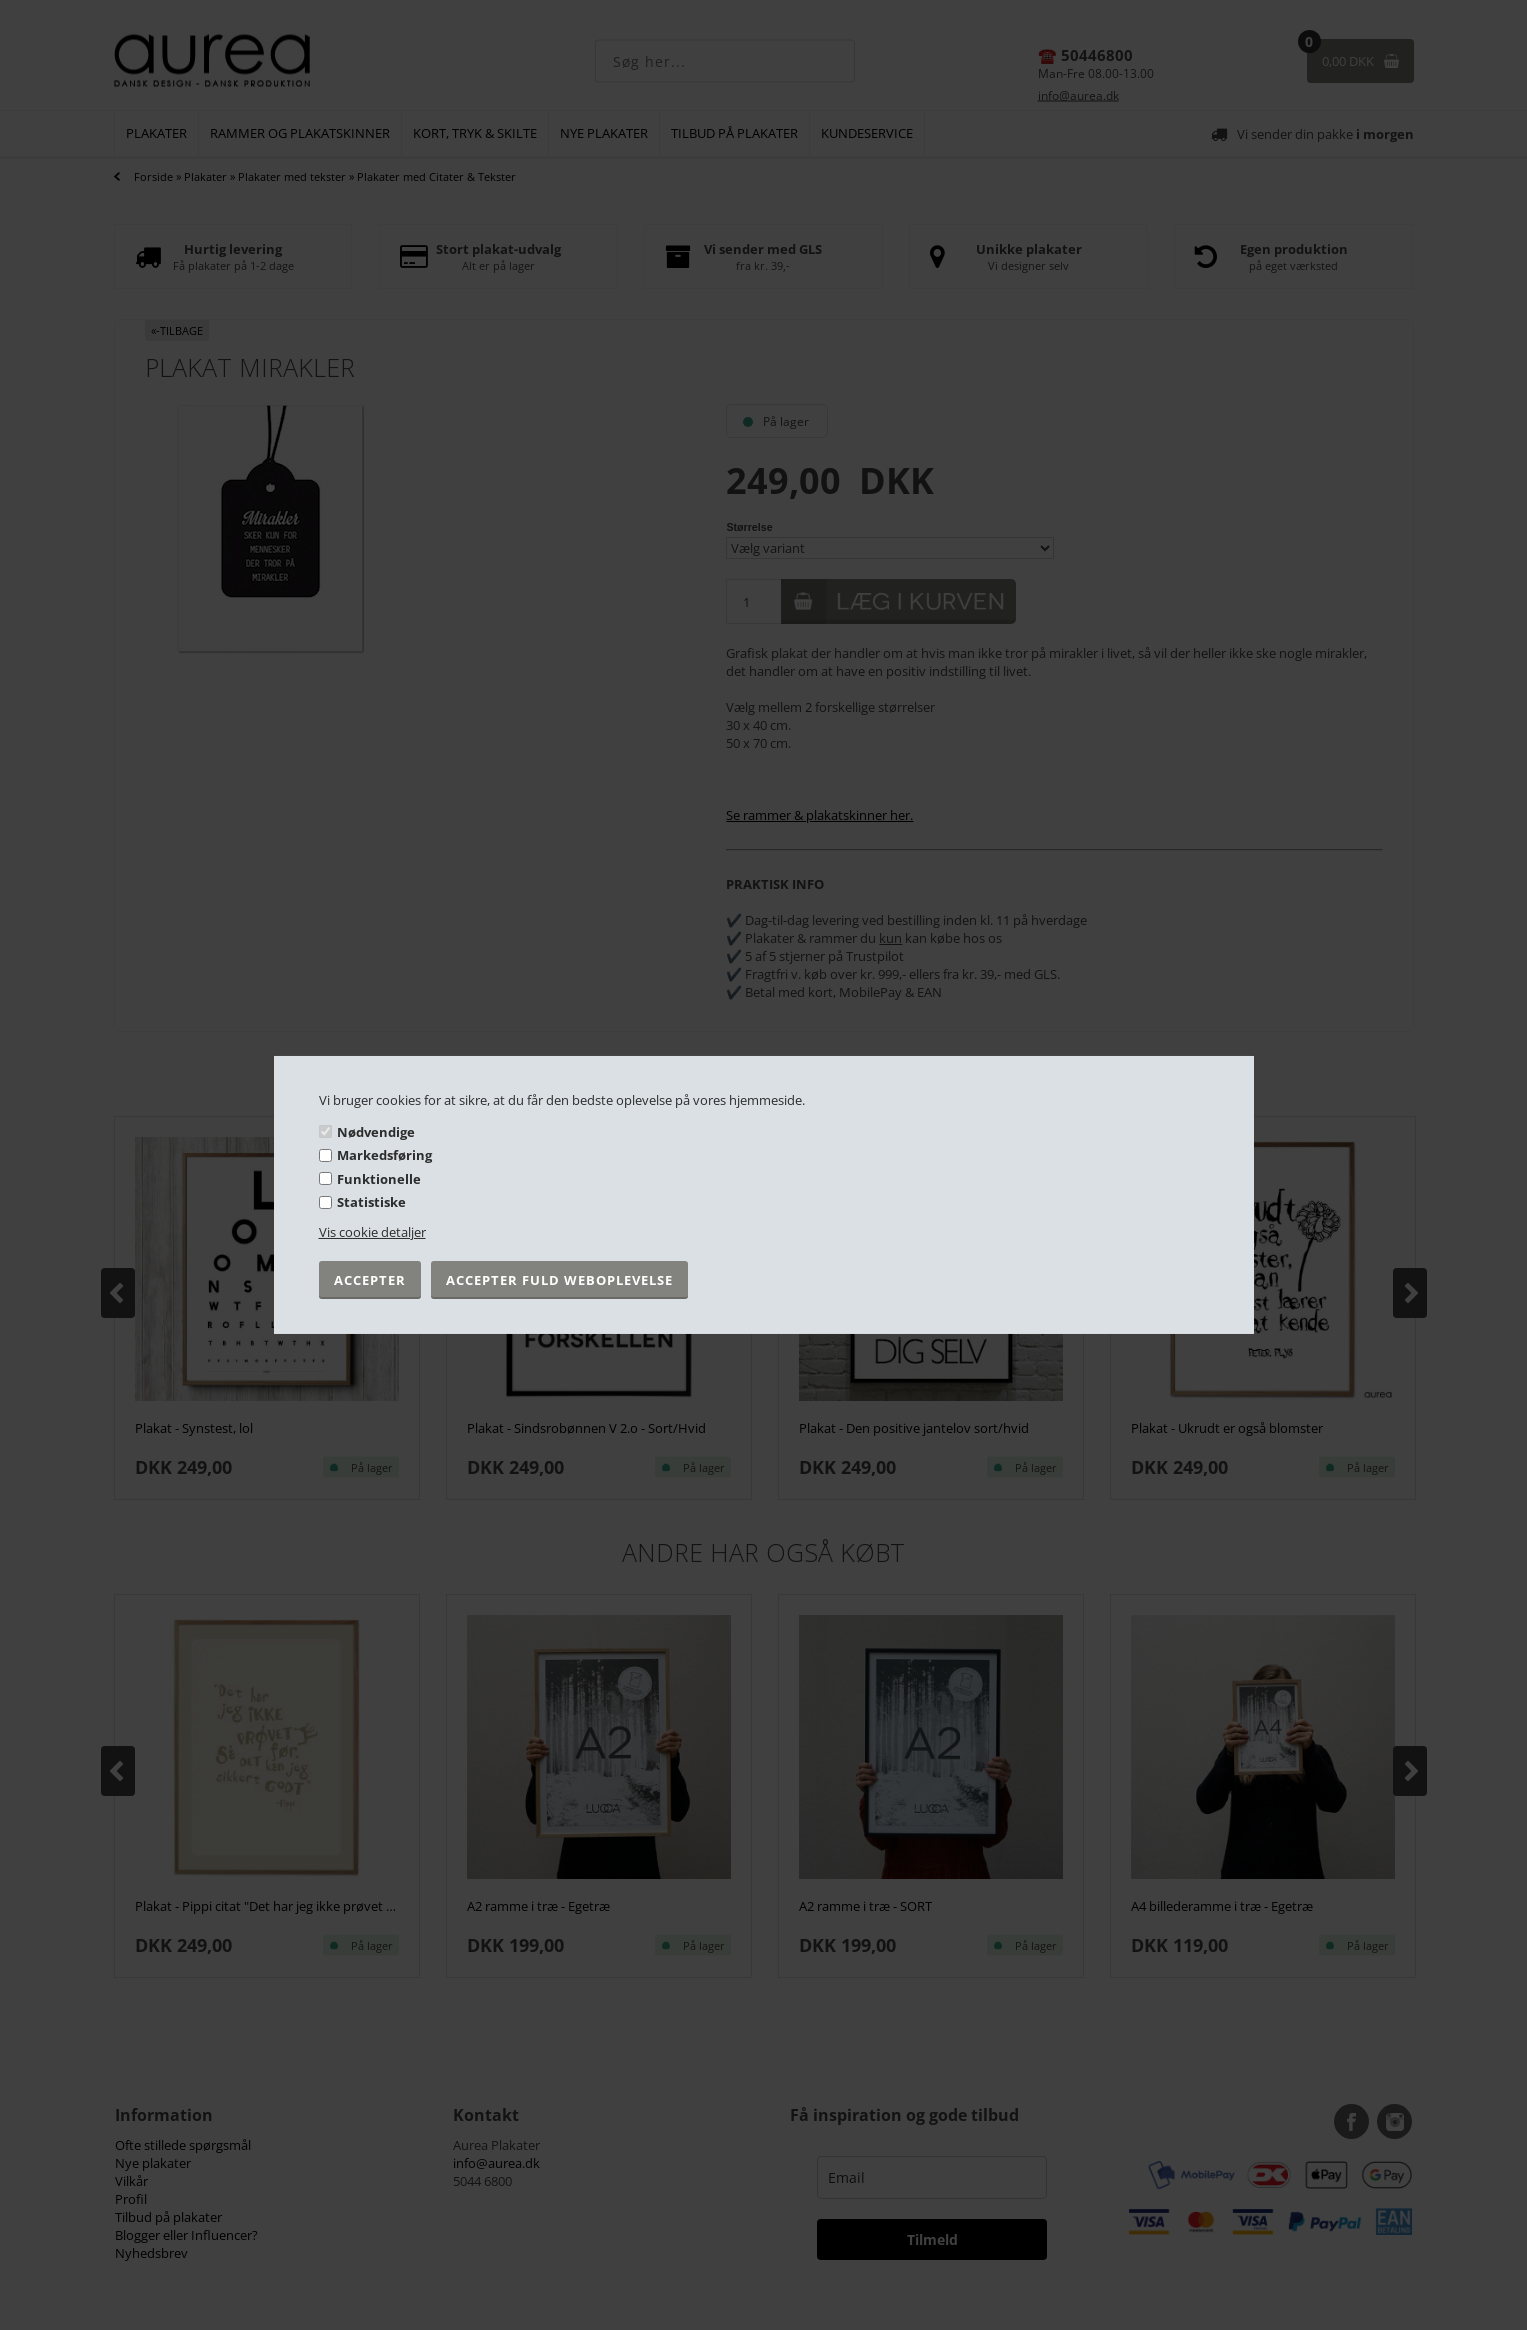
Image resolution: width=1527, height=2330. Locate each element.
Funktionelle (379, 1179)
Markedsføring (384, 1155)
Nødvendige (376, 1131)
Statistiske (371, 1202)
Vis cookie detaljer (372, 1232)
